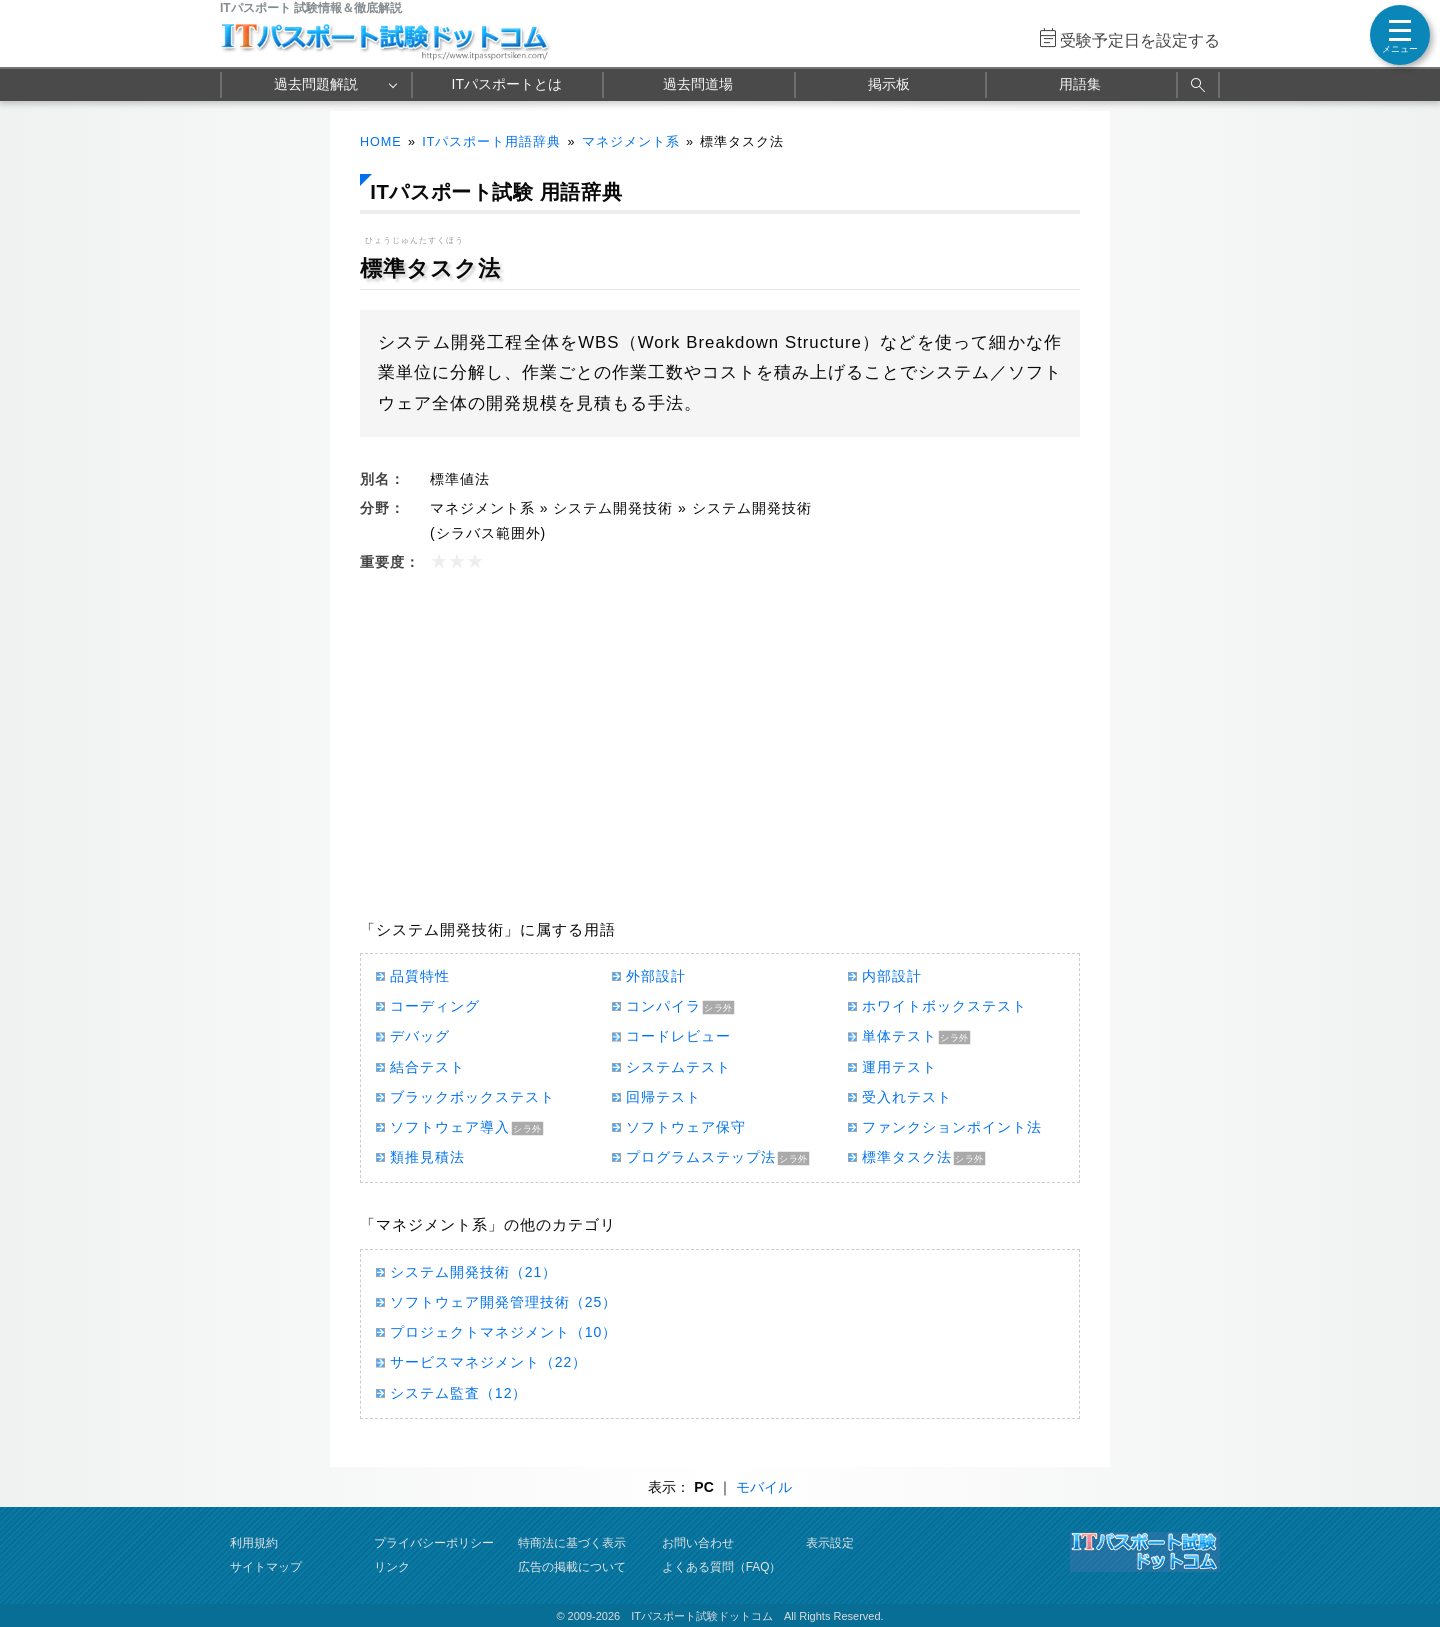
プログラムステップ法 (701, 1157)
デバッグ (420, 1036)
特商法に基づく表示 (572, 1543)
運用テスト (899, 1067)
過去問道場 (698, 84)
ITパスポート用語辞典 (491, 142)
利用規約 (254, 1543)
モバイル (764, 1487)
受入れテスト (907, 1097)
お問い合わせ (698, 1543)
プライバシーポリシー (434, 1543)
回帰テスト (663, 1097)
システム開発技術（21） (473, 1272)
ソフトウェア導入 (450, 1127)
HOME (381, 142)
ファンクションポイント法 (952, 1127)
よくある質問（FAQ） (722, 1567)
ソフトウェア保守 (686, 1127)
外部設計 (656, 976)
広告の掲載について (572, 1567)
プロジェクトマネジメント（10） (503, 1332)
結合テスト (427, 1067)
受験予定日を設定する (1140, 40)
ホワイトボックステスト (944, 1006)
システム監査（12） (458, 1393)
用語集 (1080, 84)
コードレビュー (678, 1036)
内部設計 (892, 976)
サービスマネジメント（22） (488, 1362)
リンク (392, 1567)
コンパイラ (663, 1006)
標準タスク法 (907, 1157)
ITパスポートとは (507, 84)
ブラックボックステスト (472, 1097)
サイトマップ (266, 1567)
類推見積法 (427, 1157)
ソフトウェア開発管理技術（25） (503, 1302)
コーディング (435, 1006)
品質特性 (420, 976)
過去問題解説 (316, 84)
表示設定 (830, 1543)
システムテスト (678, 1067)
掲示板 (889, 84)
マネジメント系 (631, 142)
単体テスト (899, 1036)
